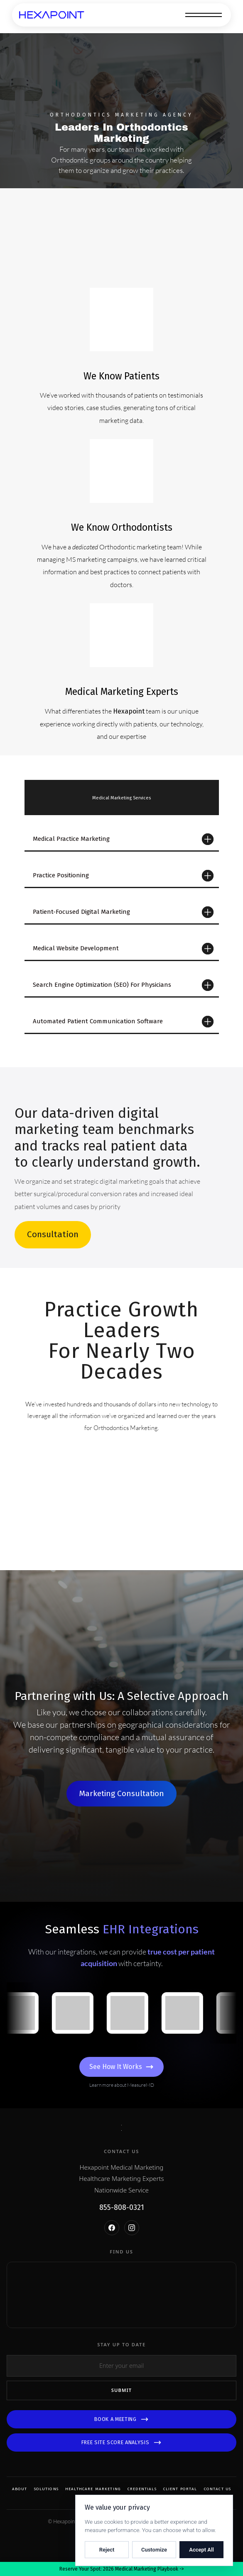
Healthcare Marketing (93, 2488)
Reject (107, 2550)
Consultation (53, 1234)
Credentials (142, 2488)
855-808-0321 (121, 2207)
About (19, 2488)
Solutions (46, 2488)
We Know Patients (121, 376)
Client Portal (180, 2488)
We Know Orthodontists (121, 527)
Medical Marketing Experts (121, 691)
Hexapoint (129, 711)
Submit (121, 2390)
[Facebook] (111, 2227)
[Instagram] (131, 2227)
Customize (154, 2550)
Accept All (201, 2550)
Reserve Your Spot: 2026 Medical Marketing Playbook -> (121, 2569)
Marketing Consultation (121, 1793)
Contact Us (217, 2488)
